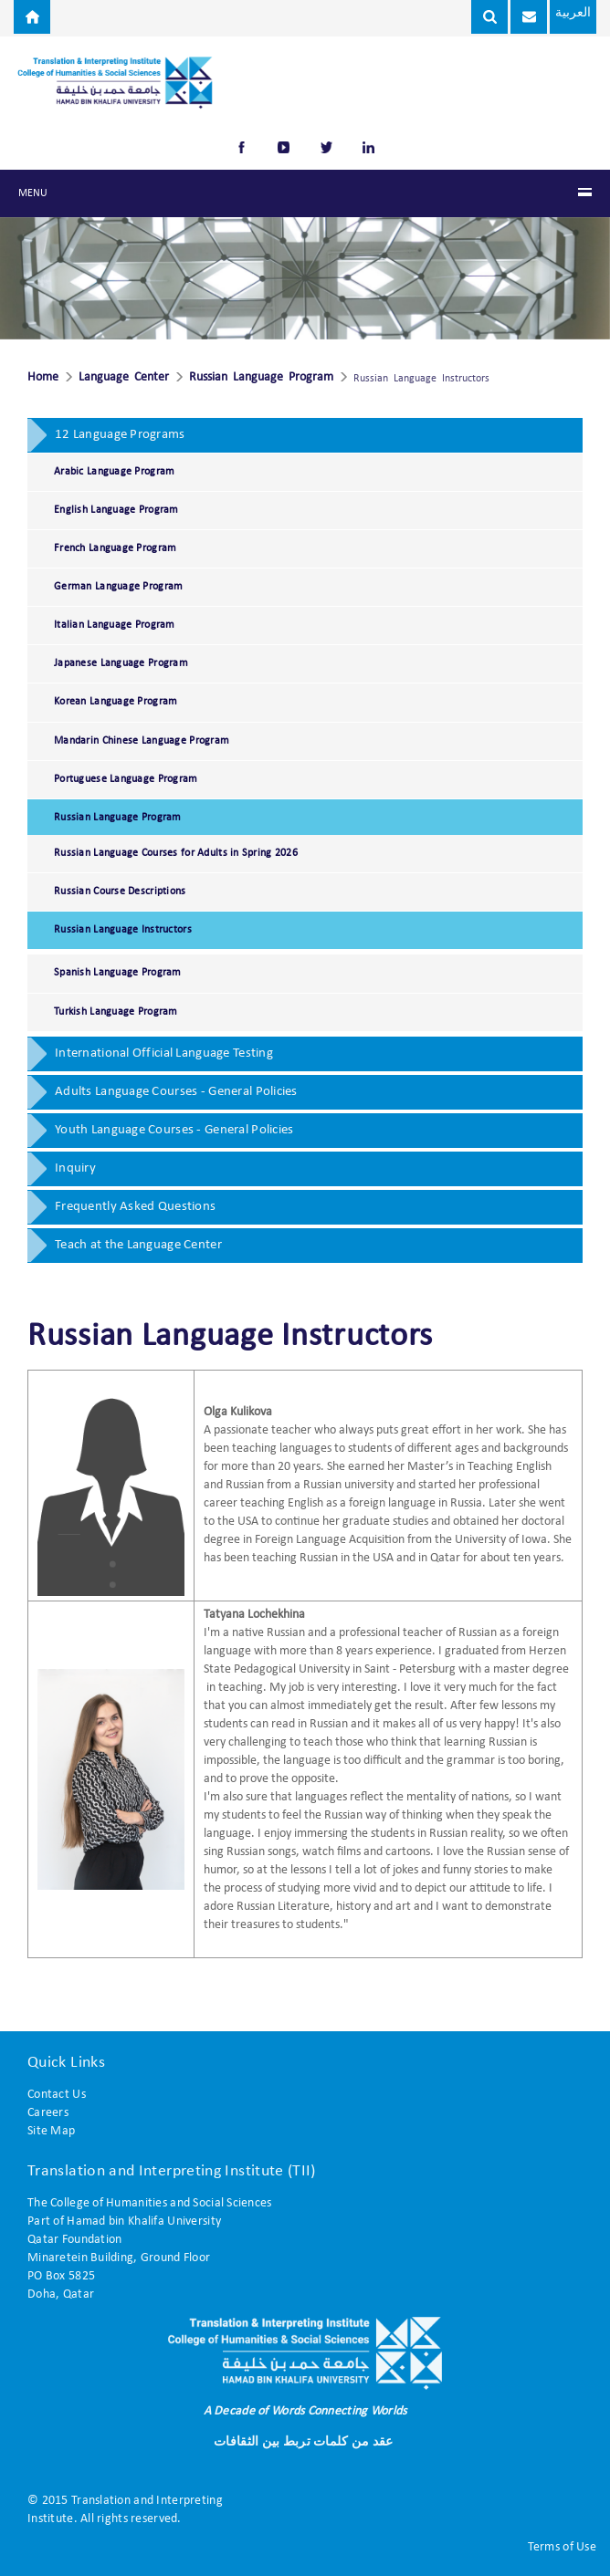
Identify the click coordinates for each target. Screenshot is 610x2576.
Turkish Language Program (116, 1011)
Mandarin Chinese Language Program (141, 740)
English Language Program (116, 510)
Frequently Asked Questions (135, 1207)
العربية (555, 13)
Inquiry (75, 1168)
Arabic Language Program (114, 471)
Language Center (124, 377)
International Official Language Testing (164, 1053)
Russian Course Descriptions (120, 891)
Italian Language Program (114, 625)
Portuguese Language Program (126, 779)
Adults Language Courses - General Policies (176, 1092)
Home (42, 377)
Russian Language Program (261, 377)
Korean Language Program (115, 701)
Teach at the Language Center (138, 1245)
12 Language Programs (120, 435)
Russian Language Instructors (123, 929)
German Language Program (118, 586)
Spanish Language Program (118, 972)
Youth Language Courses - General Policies (174, 1130)
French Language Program (115, 548)
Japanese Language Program (121, 663)
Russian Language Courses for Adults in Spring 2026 (176, 853)
